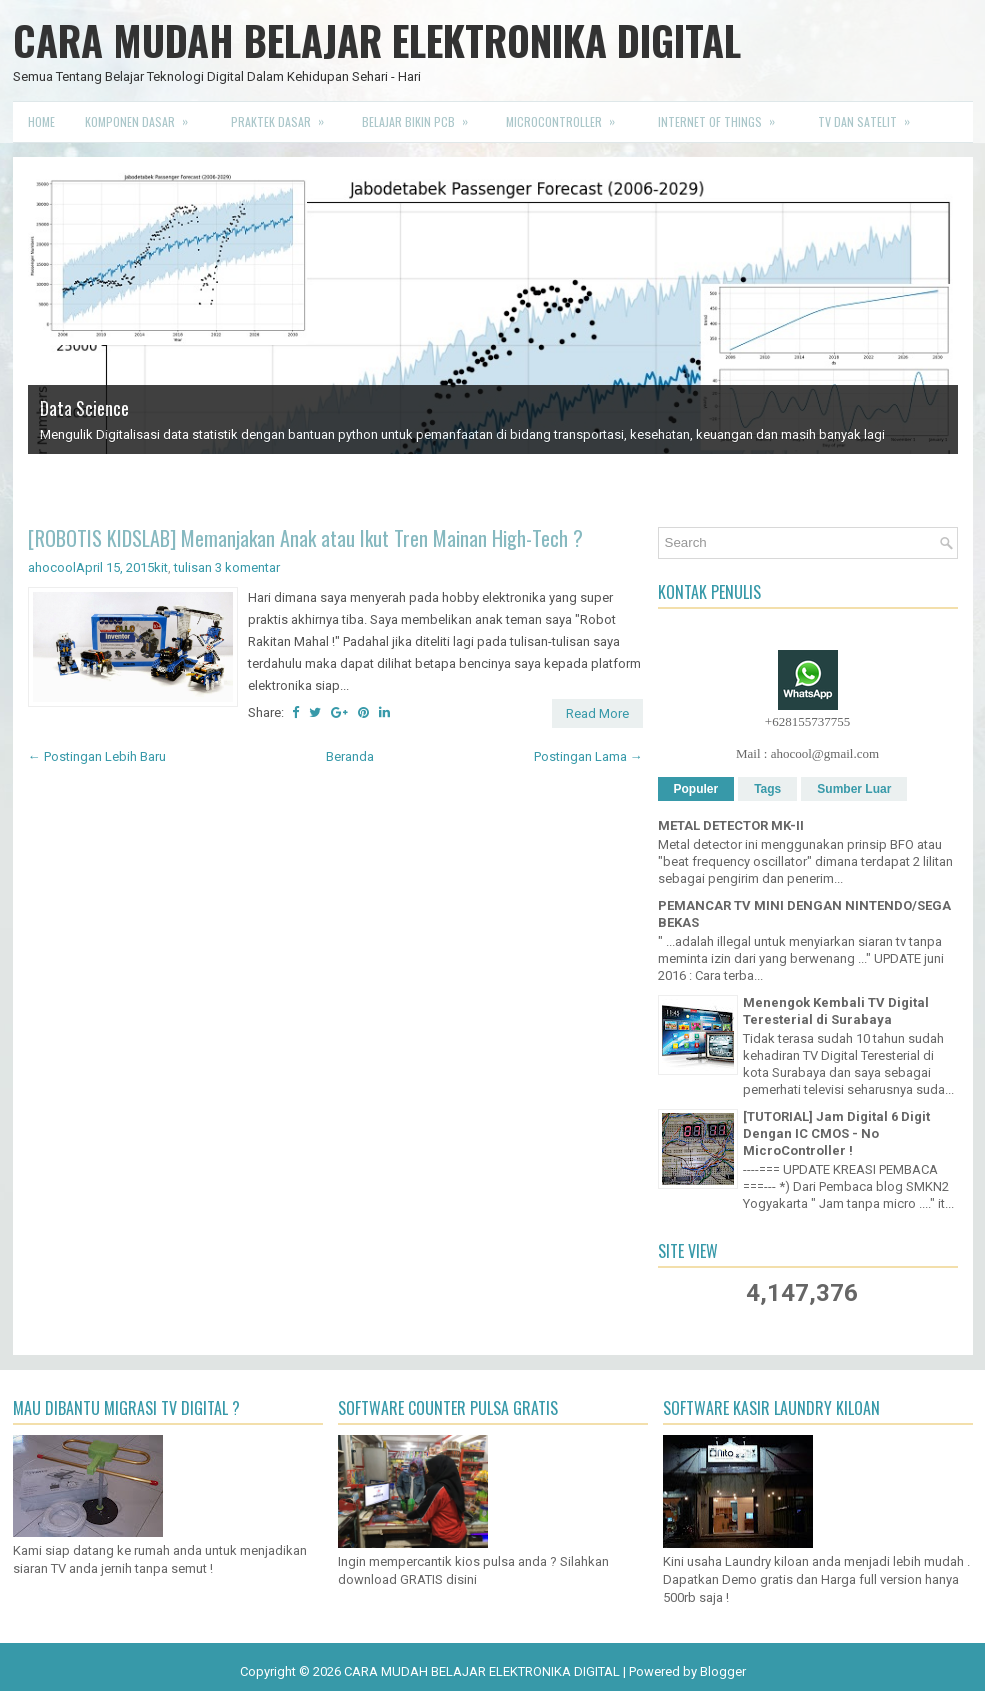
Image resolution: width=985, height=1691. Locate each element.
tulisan (193, 567)
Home (41, 121)
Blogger (723, 1671)
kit (161, 567)
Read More (597, 713)
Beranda (350, 756)
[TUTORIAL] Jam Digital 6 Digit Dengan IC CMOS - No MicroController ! (836, 1133)
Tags (767, 789)
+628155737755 (807, 721)
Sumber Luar (854, 789)
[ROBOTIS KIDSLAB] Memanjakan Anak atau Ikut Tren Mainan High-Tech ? (305, 538)
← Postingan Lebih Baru (97, 756)
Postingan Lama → (588, 756)
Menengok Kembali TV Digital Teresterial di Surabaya (836, 1011)
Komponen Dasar (143, 116)
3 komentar (247, 567)
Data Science (84, 408)
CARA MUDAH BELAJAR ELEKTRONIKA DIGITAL (377, 40)
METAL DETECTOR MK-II (731, 825)
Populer (696, 789)
